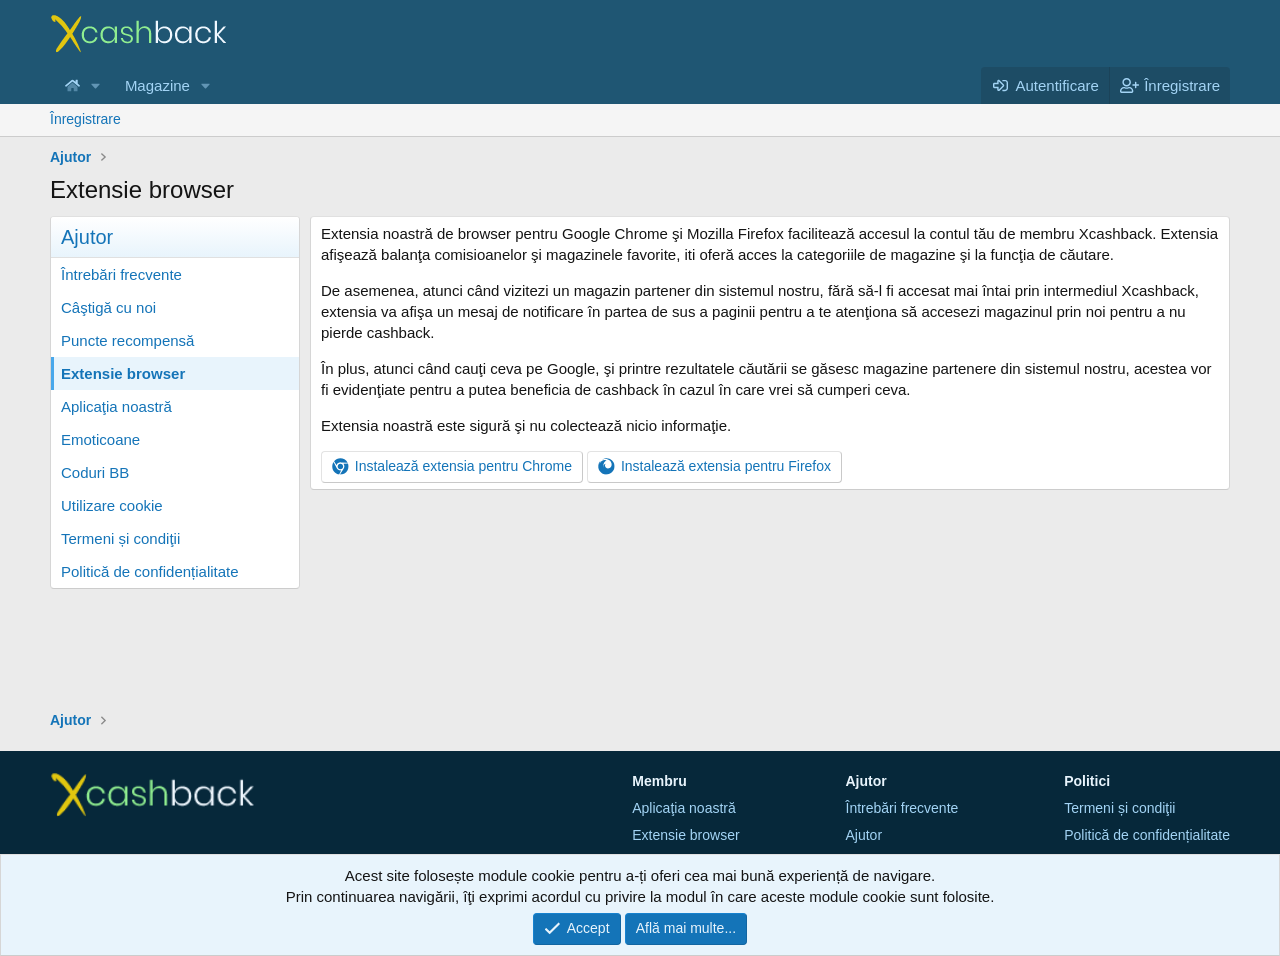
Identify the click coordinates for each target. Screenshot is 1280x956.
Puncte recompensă (127, 340)
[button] (96, 85)
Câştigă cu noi (108, 307)
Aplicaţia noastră (116, 406)
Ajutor (864, 835)
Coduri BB (95, 472)
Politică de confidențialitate (150, 571)
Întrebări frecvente (121, 274)
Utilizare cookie (112, 505)
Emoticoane (100, 439)
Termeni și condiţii (120, 538)
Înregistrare (85, 119)
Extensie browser (123, 373)
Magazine (157, 85)
